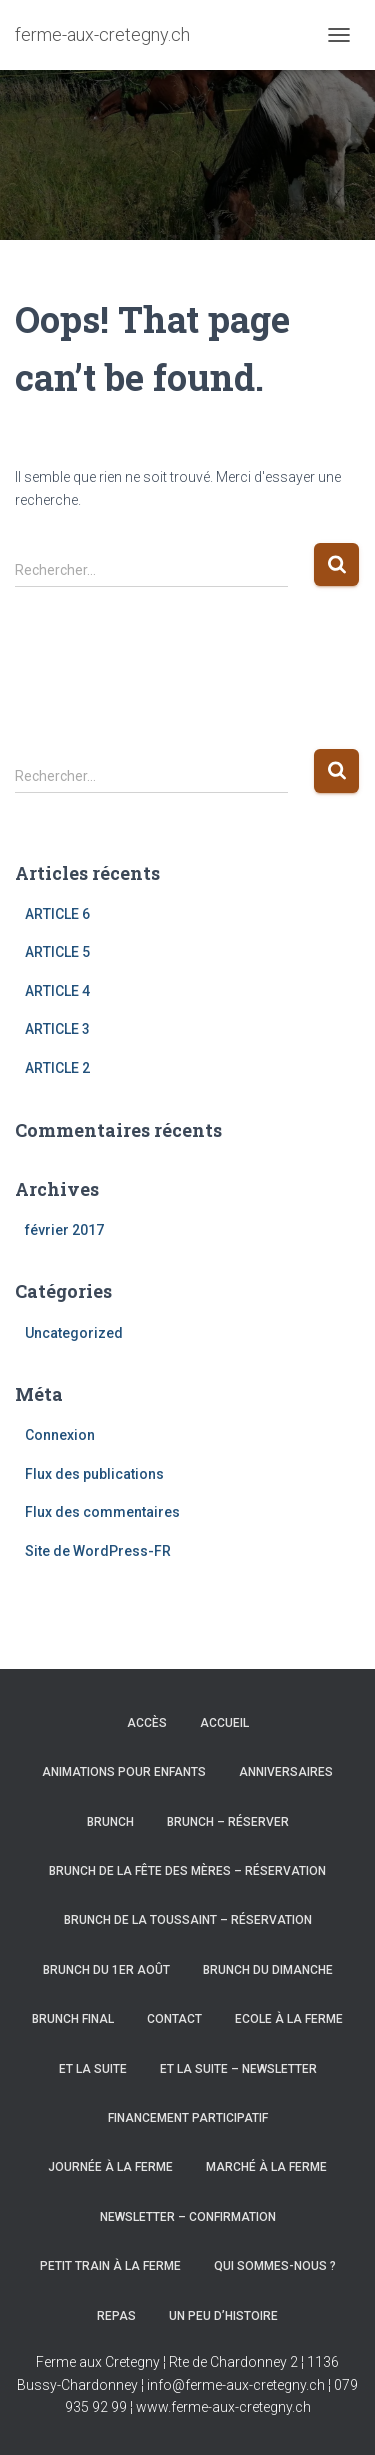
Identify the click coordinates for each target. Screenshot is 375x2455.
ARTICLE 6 (57, 914)
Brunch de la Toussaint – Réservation (188, 1920)
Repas (116, 2316)
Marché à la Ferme (266, 2167)
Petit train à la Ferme (110, 2266)
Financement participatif (188, 2118)
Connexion (60, 1435)
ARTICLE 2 (57, 1068)
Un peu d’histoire (223, 2316)
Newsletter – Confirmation (188, 2217)
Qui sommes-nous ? (275, 2266)
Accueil (224, 1723)
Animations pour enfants (124, 1772)
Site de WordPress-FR (98, 1551)
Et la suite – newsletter (238, 2069)
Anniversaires (286, 1772)
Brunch (110, 1822)
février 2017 (64, 1230)
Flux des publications (94, 1474)
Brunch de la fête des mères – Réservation (187, 1871)
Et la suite (93, 2069)
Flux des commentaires (102, 1512)
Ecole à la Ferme (289, 2019)
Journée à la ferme (110, 2167)
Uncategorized (74, 1333)
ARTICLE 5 (57, 952)
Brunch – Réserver (228, 1822)
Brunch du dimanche (268, 1970)
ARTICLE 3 (57, 1029)
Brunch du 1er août (106, 1970)
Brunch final (73, 2019)
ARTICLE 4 (57, 991)
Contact (174, 2019)
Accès (147, 1723)
